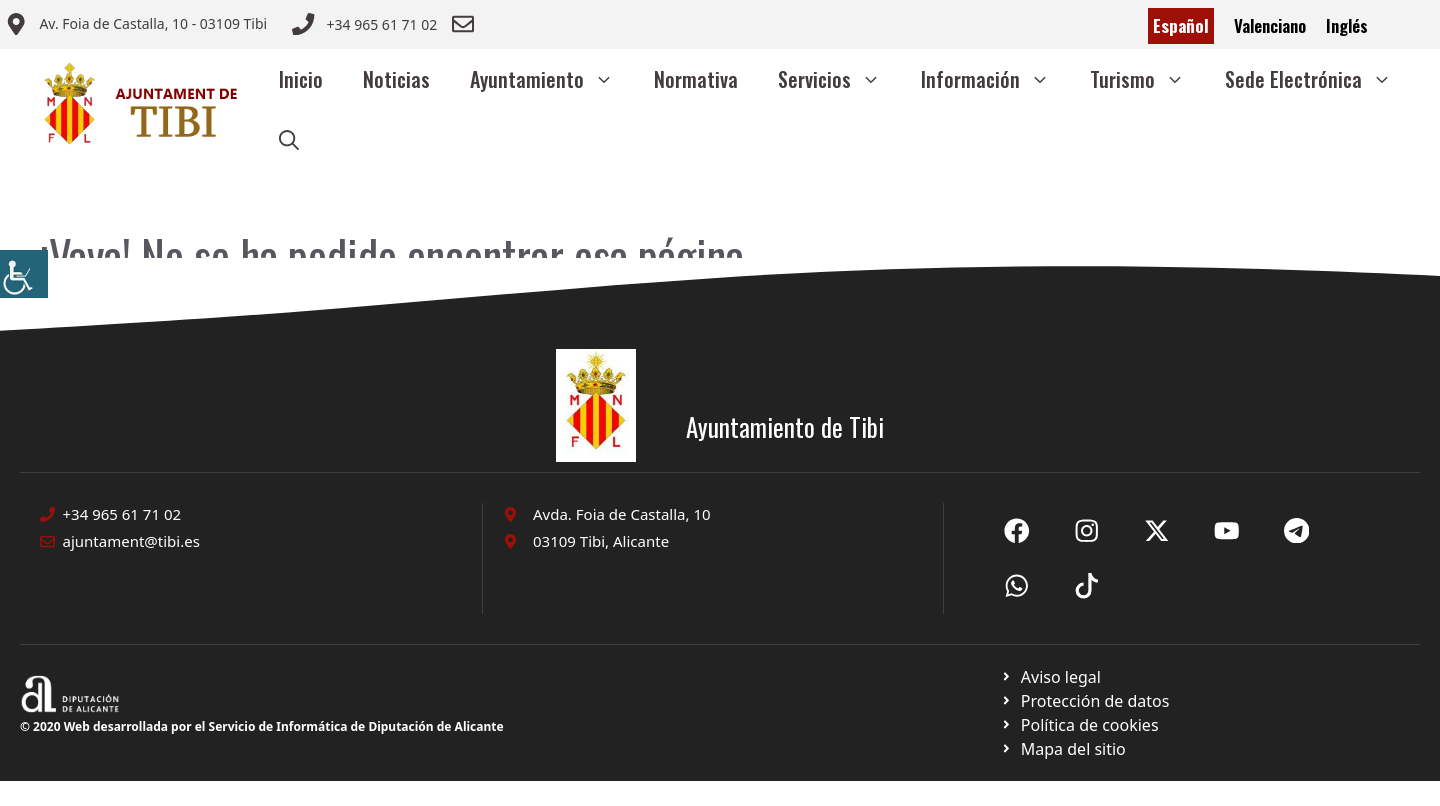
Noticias (396, 79)
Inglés (1347, 25)
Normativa (696, 79)
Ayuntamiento (552, 79)
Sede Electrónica (1318, 79)
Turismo (1147, 79)
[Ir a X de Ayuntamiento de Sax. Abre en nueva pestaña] (1087, 531)
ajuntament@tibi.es (131, 541)
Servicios (839, 79)
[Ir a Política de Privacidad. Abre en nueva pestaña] (1050, 677)
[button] (289, 139)
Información (995, 79)
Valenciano (1270, 25)
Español (1181, 25)
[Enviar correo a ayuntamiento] (136, 26)
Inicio (301, 79)
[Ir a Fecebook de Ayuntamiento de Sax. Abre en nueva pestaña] (1017, 531)
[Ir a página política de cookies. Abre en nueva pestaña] (1084, 701)
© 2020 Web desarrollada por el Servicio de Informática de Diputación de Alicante (262, 726)
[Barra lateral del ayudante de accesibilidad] (24, 274)
